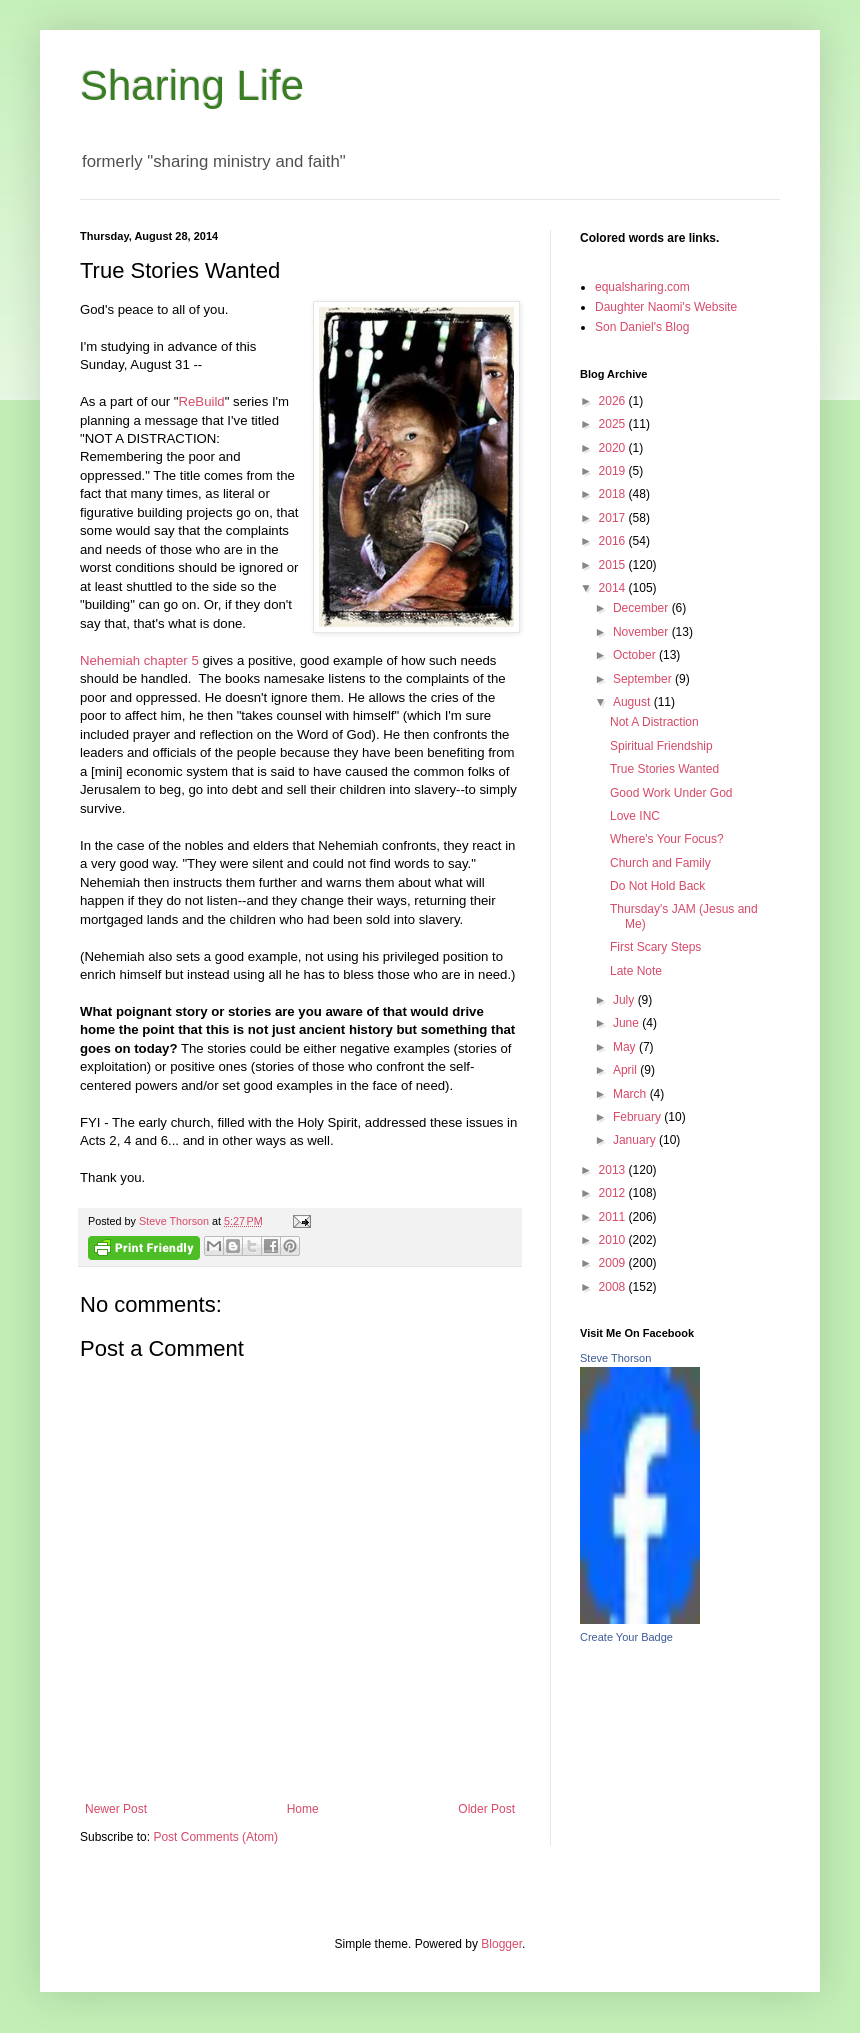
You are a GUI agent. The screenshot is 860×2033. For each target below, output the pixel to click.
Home (303, 1809)
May (626, 1047)
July (625, 1000)
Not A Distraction (654, 722)
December (642, 608)
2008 (614, 1287)
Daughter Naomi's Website (666, 307)
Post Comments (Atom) (215, 1837)
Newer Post (116, 1809)
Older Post (486, 1809)
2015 (614, 565)
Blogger (501, 1944)
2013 (614, 1170)
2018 (614, 494)
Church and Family (660, 863)
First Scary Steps (655, 947)
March (631, 1094)
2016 (614, 541)
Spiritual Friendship (661, 746)
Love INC (635, 816)
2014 (614, 588)
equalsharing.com (642, 287)
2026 (614, 401)
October (636, 655)
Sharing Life (192, 85)
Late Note (636, 971)
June (627, 1023)
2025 (614, 424)
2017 (614, 518)
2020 (614, 448)
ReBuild (202, 401)
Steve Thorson (615, 1358)
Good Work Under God (671, 793)
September (644, 679)
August (633, 702)
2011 (614, 1217)
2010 (614, 1240)
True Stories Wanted (664, 769)
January (636, 1140)
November (642, 632)
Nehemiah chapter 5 (139, 660)
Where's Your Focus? (667, 839)
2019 (614, 471)
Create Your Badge (626, 1637)
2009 (614, 1263)
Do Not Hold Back (657, 886)
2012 (614, 1193)
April (626, 1070)
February (638, 1117)
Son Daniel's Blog (642, 327)
